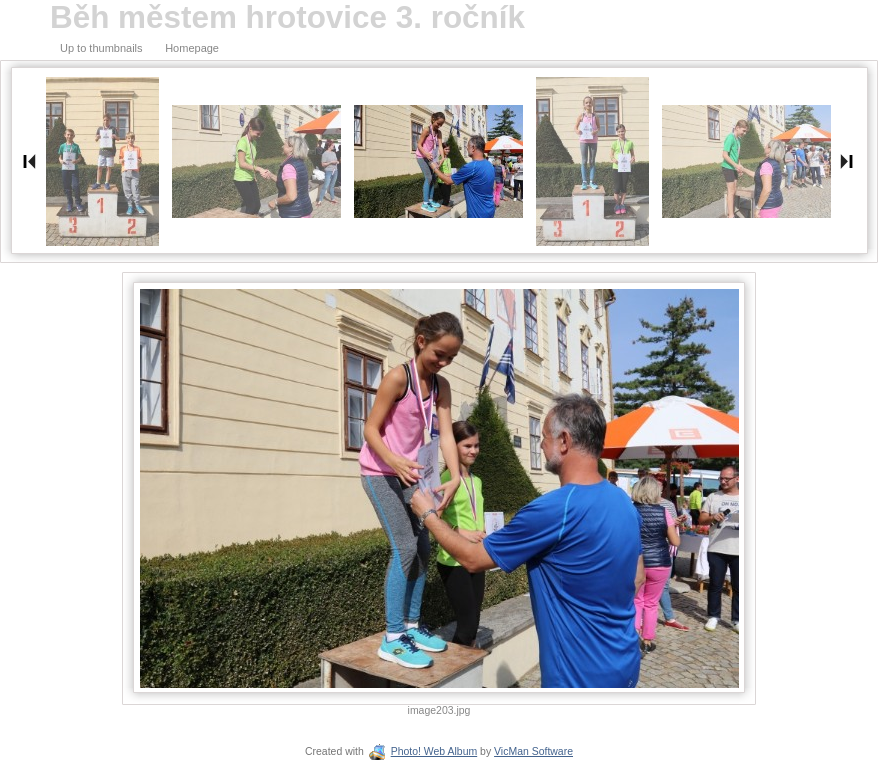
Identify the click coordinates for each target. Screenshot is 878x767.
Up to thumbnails (101, 48)
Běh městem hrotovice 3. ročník (287, 17)
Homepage (192, 48)
